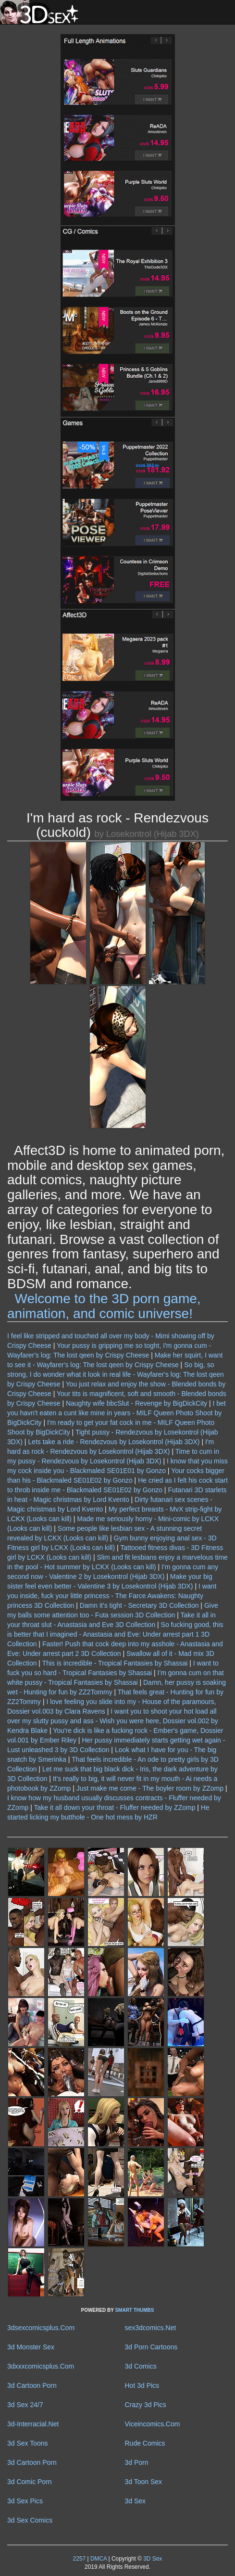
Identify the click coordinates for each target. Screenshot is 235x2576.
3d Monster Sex (30, 2347)
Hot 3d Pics (142, 2385)
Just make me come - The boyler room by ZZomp (149, 1788)
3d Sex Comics (29, 2520)
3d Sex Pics (25, 2501)
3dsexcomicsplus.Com (40, 2328)
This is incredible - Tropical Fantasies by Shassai (115, 1663)
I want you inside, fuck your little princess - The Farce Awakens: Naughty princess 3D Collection (111, 1595)
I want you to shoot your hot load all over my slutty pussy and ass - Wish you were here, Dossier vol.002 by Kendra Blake (112, 1720)
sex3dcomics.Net (150, 2328)
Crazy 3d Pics (145, 2405)
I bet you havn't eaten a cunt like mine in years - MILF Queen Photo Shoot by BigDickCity (116, 1412)
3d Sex (135, 2501)
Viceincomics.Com (152, 2424)
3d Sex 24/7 (25, 2405)
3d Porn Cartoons (151, 2347)
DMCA (98, 2558)
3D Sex (152, 2558)
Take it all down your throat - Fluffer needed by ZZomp (115, 1807)
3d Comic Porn (29, 2482)
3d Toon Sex (143, 2482)
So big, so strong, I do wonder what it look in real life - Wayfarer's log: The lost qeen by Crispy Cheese (115, 1374)
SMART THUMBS (134, 2310)
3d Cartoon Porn (32, 2385)
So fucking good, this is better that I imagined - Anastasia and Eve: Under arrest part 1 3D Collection (115, 1634)
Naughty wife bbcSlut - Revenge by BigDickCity (136, 1403)
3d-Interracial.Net (33, 2424)
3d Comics (141, 2366)
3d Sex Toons (27, 2443)
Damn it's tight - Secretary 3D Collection (139, 1605)
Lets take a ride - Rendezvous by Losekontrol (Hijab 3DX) (113, 1442)
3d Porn (136, 2462)
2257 (79, 2558)
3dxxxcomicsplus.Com (40, 2366)
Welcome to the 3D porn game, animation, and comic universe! (104, 1306)
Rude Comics (145, 2443)
